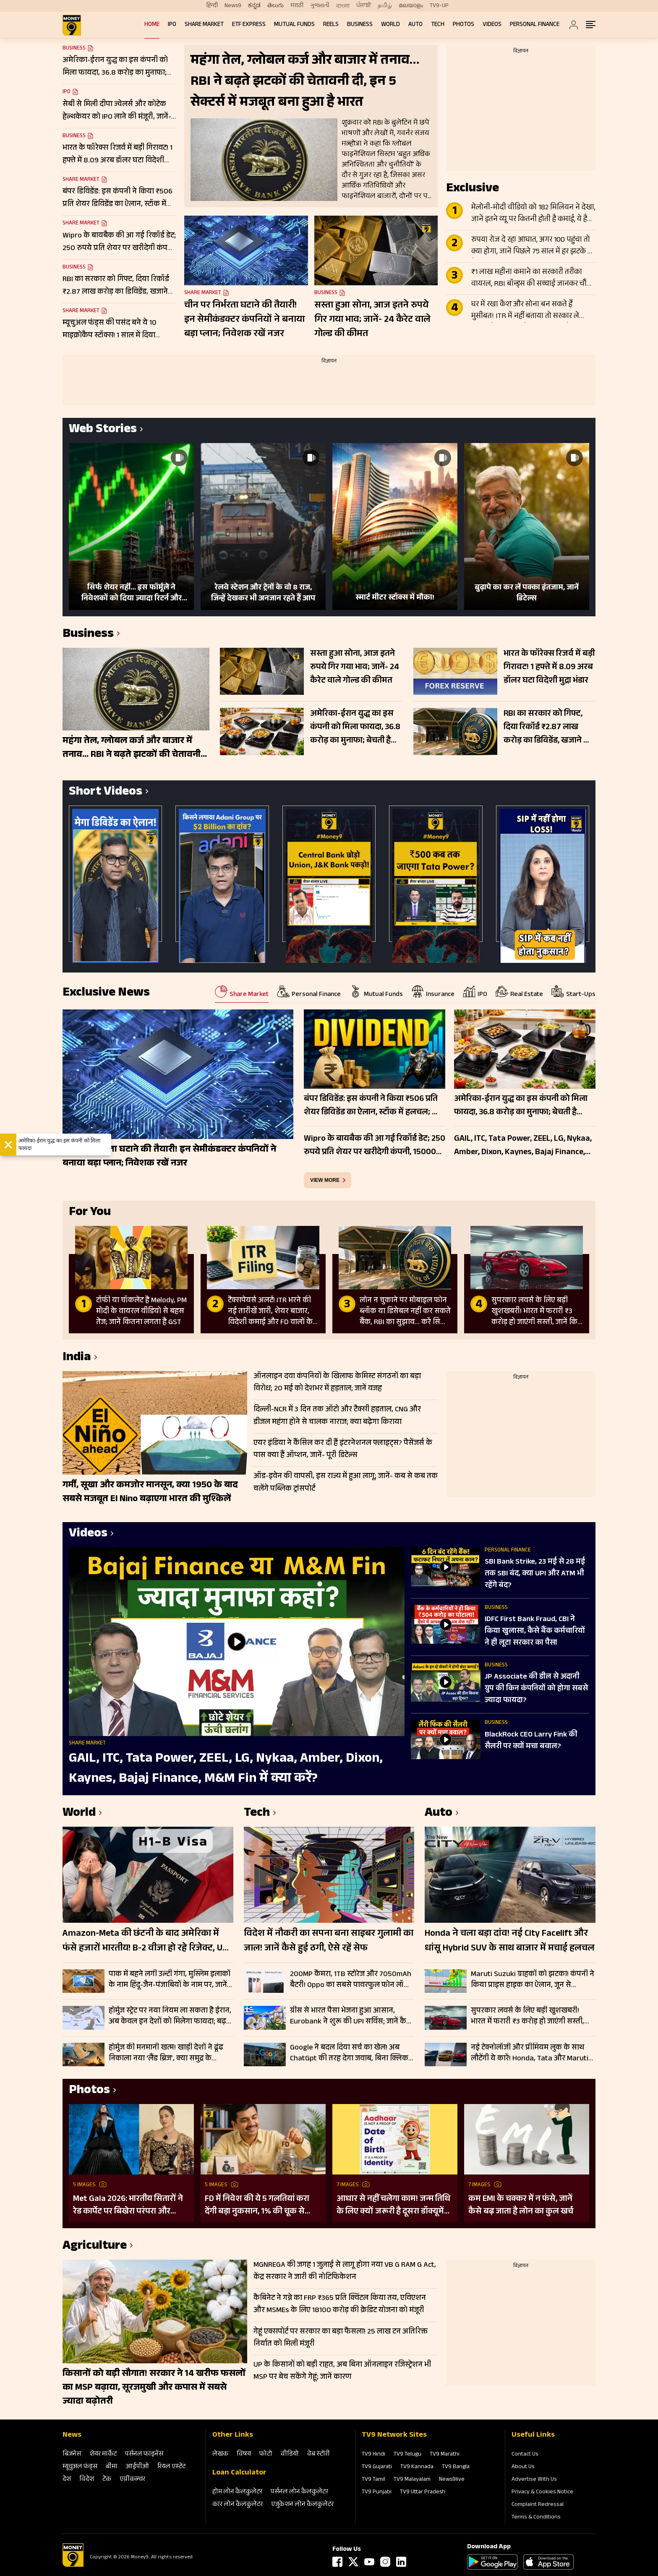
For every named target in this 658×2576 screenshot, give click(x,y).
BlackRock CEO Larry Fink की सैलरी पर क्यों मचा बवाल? (531, 1741)
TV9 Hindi (373, 2455)
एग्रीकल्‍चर (132, 2479)
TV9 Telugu (407, 2455)
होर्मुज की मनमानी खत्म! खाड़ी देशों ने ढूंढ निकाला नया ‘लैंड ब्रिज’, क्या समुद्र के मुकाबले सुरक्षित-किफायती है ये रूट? (166, 2053)
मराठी (296, 5)
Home (151, 25)
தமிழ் (385, 5)
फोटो (265, 2454)
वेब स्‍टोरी (318, 2454)
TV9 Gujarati (377, 2467)
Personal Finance (534, 25)
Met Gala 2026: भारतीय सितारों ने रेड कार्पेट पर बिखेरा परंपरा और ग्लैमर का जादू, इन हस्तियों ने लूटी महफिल (128, 2205)
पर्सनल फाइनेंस (144, 2454)
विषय (244, 2454)
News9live (452, 2480)
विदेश (86, 2479)
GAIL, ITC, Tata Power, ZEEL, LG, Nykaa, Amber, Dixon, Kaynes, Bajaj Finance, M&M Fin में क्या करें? (226, 1769)
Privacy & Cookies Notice (542, 2492)
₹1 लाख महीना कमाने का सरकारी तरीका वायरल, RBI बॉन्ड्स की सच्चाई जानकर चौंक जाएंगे (532, 278)
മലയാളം (411, 5)
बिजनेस (72, 2454)
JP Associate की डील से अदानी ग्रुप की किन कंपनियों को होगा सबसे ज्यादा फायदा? (536, 1689)
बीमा (112, 2467)
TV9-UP (439, 5)
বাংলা (343, 6)
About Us (523, 2467)
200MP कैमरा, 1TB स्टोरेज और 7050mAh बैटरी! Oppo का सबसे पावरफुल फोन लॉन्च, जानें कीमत (351, 1979)
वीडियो (290, 2454)
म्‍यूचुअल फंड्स (80, 2467)
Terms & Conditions (536, 2518)
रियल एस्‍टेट (171, 2467)
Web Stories (103, 430)
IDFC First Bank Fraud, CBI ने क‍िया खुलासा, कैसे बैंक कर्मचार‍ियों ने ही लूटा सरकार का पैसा (535, 1631)
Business (360, 25)
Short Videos (105, 792)
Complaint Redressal (538, 2505)
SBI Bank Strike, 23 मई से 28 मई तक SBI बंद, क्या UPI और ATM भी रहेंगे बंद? (535, 1574)
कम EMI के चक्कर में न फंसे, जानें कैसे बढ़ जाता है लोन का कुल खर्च (520, 2205)
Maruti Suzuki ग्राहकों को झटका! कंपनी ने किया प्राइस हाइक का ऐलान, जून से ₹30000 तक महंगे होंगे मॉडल (532, 1979)
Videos (492, 25)
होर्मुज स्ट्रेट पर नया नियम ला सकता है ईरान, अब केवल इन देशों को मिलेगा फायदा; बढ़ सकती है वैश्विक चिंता (170, 2016)
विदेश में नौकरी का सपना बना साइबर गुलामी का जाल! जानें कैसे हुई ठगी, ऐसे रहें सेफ (328, 1941)
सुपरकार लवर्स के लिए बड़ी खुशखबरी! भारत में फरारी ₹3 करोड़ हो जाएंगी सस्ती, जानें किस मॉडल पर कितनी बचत (527, 2016)
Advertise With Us (534, 2480)
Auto (415, 25)
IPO (172, 25)
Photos (463, 25)
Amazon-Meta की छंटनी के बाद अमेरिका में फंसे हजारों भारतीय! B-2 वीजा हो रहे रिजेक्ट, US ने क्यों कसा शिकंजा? (145, 1941)
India (77, 1358)
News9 (233, 5)
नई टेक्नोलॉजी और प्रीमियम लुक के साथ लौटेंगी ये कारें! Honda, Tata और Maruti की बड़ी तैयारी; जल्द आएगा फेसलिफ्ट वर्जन (532, 2053)
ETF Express (249, 25)
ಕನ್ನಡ (254, 5)
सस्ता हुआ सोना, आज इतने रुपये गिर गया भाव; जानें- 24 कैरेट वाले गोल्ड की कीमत (372, 320)
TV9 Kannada (416, 2467)
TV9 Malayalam (412, 2480)
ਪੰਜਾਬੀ (363, 5)
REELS (331, 25)
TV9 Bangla (456, 2467)
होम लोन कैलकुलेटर (237, 2492)
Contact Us (525, 2455)
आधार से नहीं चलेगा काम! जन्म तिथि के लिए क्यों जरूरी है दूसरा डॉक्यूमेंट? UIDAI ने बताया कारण (394, 2205)
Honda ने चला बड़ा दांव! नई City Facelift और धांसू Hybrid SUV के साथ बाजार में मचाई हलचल (510, 1941)
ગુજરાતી (319, 5)
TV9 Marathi (445, 2455)
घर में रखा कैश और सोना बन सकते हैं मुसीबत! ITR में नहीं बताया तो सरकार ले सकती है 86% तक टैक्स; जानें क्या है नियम (529, 311)
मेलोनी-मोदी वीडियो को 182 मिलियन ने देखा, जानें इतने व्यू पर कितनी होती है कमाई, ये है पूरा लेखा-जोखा (533, 214)
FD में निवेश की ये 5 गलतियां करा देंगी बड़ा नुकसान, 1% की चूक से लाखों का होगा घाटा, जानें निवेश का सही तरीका (260, 2205)
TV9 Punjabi (377, 2492)
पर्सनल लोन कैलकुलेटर (299, 2492)
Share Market (204, 25)
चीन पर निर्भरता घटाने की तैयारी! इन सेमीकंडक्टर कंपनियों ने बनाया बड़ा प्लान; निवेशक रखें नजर (244, 320)
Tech (437, 25)
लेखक (220, 2454)
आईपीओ (137, 2467)
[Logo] (73, 2565)
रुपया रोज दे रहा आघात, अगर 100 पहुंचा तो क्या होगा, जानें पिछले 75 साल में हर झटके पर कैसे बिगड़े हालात (533, 246)
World (390, 25)
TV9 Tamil (373, 2480)
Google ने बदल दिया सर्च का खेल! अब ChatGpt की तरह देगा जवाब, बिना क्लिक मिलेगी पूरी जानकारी (349, 2053)
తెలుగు (275, 5)
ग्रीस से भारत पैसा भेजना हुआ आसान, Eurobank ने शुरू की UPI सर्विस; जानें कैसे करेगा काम (351, 2016)
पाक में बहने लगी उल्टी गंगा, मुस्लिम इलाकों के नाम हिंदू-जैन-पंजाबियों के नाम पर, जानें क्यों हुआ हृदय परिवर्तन (169, 1979)
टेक (106, 2479)
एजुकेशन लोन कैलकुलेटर (302, 2505)
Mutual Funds (294, 25)
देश (67, 2479)
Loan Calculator (239, 2473)
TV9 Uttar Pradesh (422, 2492)
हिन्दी (212, 5)
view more (324, 1180)
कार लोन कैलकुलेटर (237, 2505)
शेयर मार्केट (103, 2454)
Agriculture (95, 2247)
